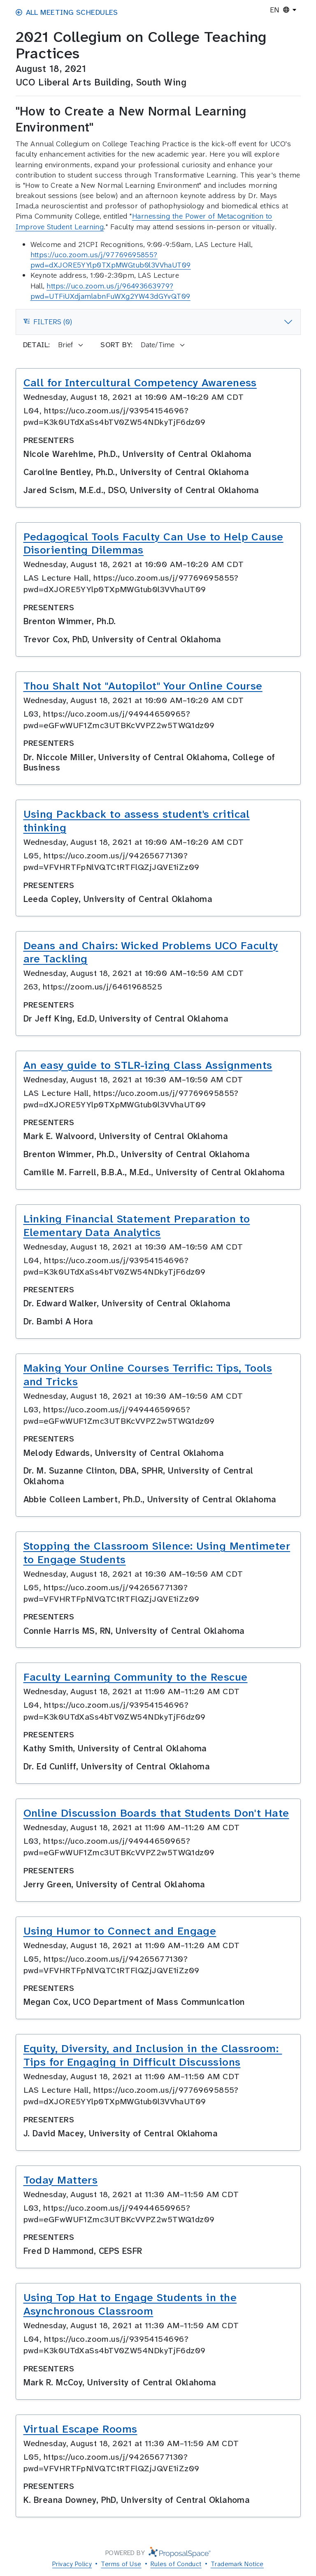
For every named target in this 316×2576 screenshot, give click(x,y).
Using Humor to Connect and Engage (119, 1931)
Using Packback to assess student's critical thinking (136, 821)
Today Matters (60, 2180)
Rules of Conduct (176, 2564)
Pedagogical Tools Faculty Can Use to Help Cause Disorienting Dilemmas (153, 543)
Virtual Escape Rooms (80, 2429)
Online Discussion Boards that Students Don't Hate (156, 1813)
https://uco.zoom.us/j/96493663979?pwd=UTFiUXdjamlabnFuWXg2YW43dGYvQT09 (110, 291)
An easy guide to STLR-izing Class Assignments (147, 1065)
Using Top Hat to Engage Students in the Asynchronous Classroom (130, 2304)
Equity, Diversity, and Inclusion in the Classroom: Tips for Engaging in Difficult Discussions (152, 2055)
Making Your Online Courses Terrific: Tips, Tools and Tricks (147, 1374)
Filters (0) (47, 324)
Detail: (36, 345)
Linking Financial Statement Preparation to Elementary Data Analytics (136, 1225)
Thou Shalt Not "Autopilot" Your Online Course (143, 686)
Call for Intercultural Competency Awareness (140, 383)
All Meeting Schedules (67, 12)
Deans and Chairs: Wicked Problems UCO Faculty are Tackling (150, 952)
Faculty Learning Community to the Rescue (135, 1677)
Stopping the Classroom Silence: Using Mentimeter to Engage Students (156, 1552)
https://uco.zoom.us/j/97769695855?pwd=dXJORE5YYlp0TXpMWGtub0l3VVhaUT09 (110, 260)
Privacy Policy (72, 2564)
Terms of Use (121, 2564)
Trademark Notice (237, 2564)
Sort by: (116, 345)
